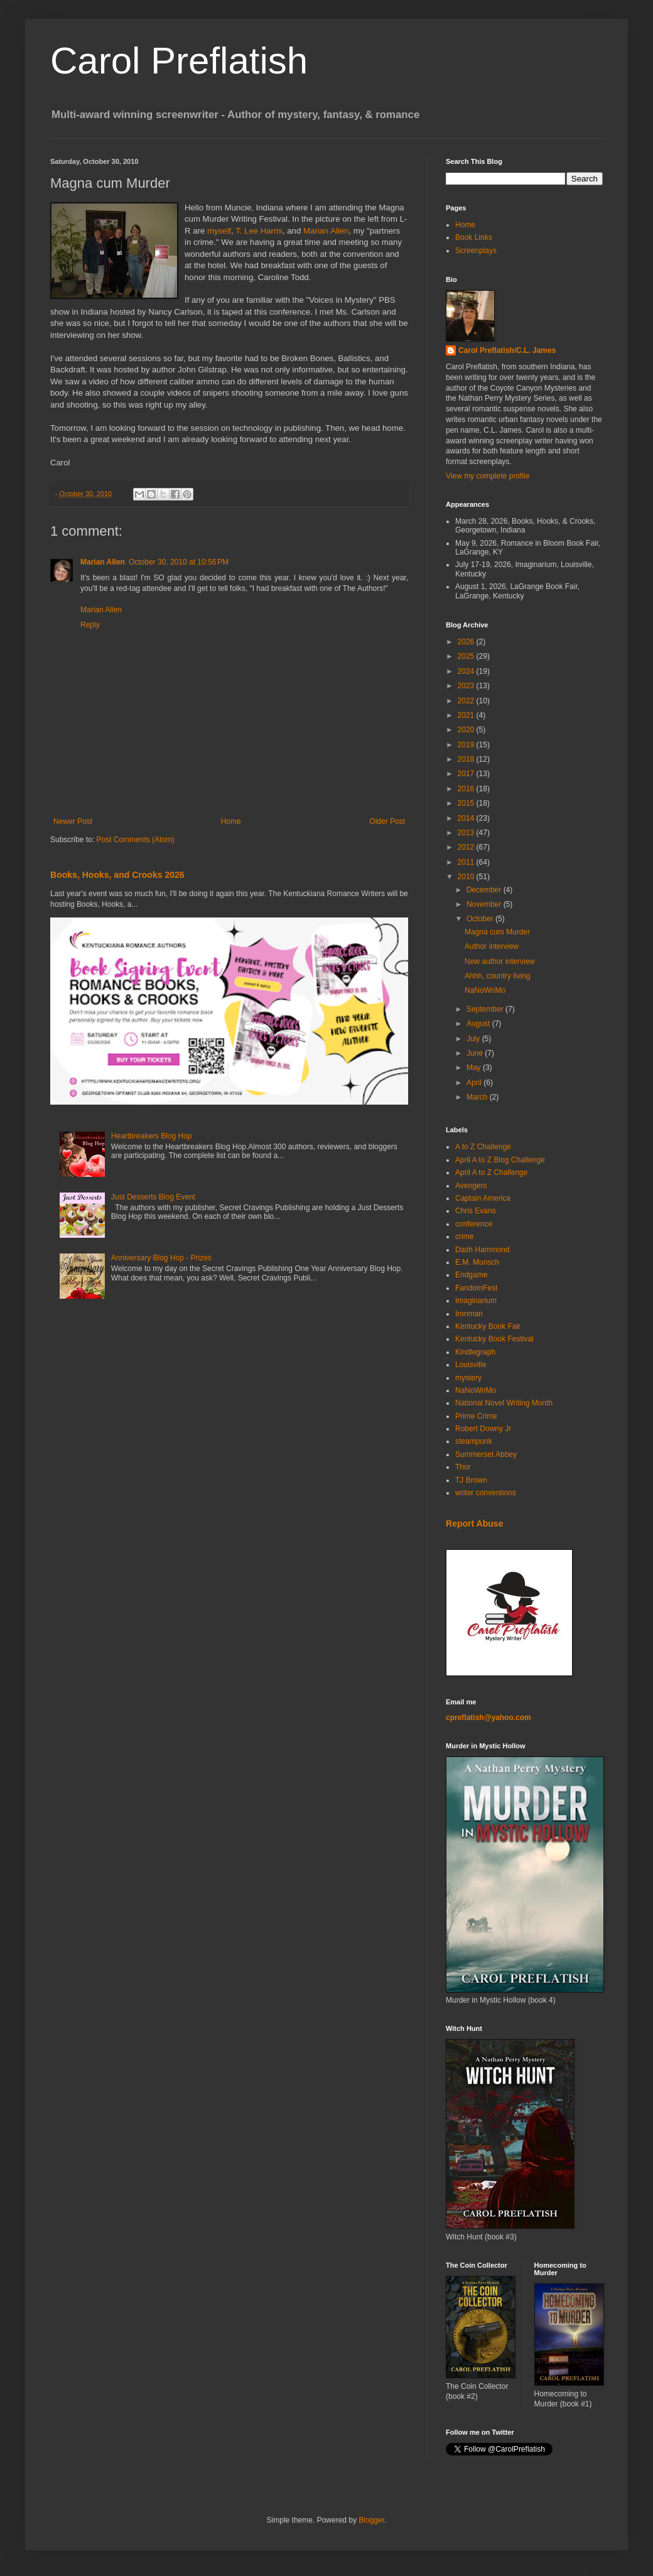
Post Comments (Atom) (135, 839)
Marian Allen (326, 230)
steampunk (473, 1441)
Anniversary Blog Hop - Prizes (161, 1257)
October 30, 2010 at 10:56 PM (179, 562)
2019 (467, 744)
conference (473, 1224)
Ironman (469, 1313)
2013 (467, 832)
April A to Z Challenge (491, 1172)
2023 (467, 685)
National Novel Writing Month (504, 1403)
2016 (467, 788)
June (476, 1053)
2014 (467, 818)
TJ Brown (471, 1480)
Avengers (471, 1185)
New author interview (500, 961)
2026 (467, 641)
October (481, 918)
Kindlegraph (475, 1352)
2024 (467, 671)
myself (219, 230)
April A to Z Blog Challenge (500, 1159)
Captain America (482, 1198)
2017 (467, 773)
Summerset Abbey (486, 1454)
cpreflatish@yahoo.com (488, 1717)
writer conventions (485, 1492)
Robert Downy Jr (483, 1428)
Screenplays (476, 250)
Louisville (470, 1364)
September (486, 1009)
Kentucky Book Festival (494, 1338)
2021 (467, 715)
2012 (467, 847)
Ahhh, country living (498, 975)
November (485, 904)
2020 (467, 729)
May (475, 1067)
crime (464, 1236)
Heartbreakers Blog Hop (151, 1136)
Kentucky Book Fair (488, 1326)
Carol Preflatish (179, 61)
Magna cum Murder (497, 932)
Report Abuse (474, 1523)
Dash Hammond (482, 1249)
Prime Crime (476, 1416)
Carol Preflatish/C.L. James (507, 350)
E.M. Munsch (477, 1262)
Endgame (471, 1274)
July (474, 1038)
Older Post (387, 821)
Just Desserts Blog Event (153, 1197)
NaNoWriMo (485, 990)
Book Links (473, 237)
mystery (468, 1377)
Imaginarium (476, 1300)
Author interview (492, 946)
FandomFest (476, 1288)
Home (231, 821)
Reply (90, 624)
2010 (467, 876)
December (485, 889)
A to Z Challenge (483, 1146)
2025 (467, 656)
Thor (463, 1467)
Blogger (371, 2520)
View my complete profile (487, 476)
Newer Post (72, 821)
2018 (467, 759)
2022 (467, 700)
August (479, 1023)
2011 (467, 862)
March (478, 1097)
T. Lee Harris (259, 230)
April (475, 1082)
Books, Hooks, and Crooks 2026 (117, 875)
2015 (467, 803)
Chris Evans (475, 1210)
